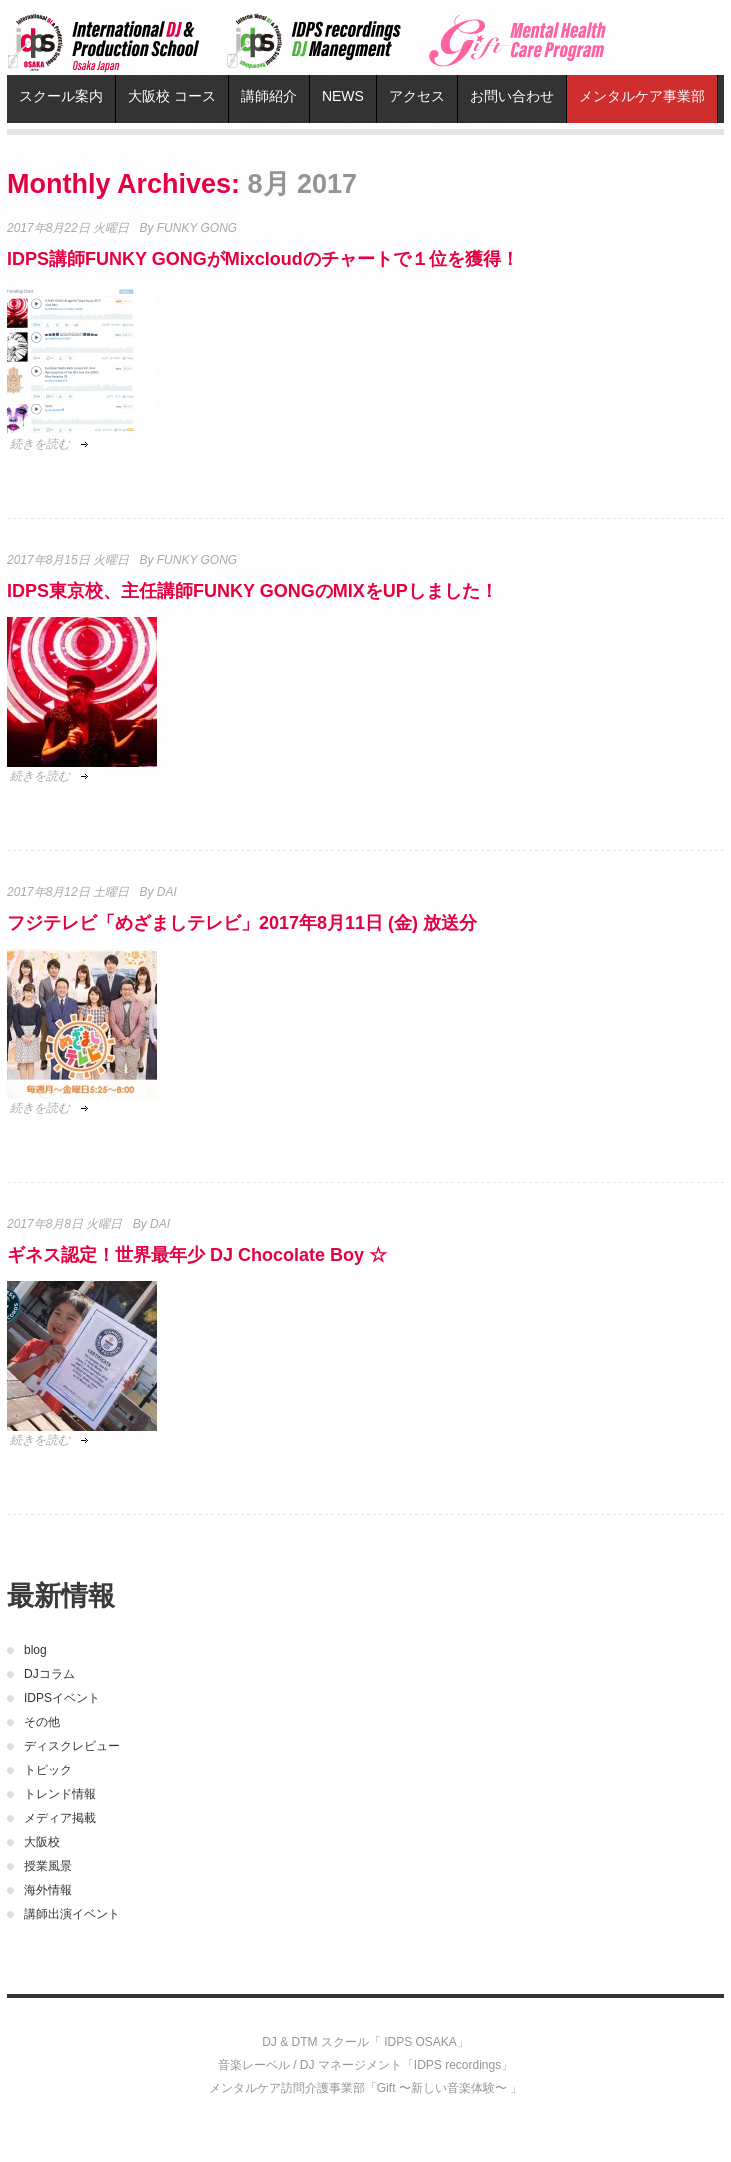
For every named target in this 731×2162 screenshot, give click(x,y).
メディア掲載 (60, 1818)
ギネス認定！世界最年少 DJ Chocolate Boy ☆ (197, 1255)
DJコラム (49, 1674)
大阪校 (42, 1842)
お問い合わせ (512, 96)
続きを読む (40, 444)
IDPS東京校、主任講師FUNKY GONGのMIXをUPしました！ (252, 591)
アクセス (417, 96)
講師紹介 (269, 96)
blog (35, 1650)
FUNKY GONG (197, 228)
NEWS (343, 96)
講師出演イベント (72, 1914)
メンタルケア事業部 (642, 96)
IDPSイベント (62, 1698)
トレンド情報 (60, 1794)
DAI (167, 892)
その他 (42, 1722)
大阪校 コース (172, 96)
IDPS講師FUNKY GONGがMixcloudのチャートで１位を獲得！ (263, 259)
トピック (48, 1770)
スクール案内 (61, 96)
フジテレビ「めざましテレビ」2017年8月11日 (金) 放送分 (242, 923)
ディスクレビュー (72, 1746)
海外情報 (48, 1890)
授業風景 (48, 1866)
